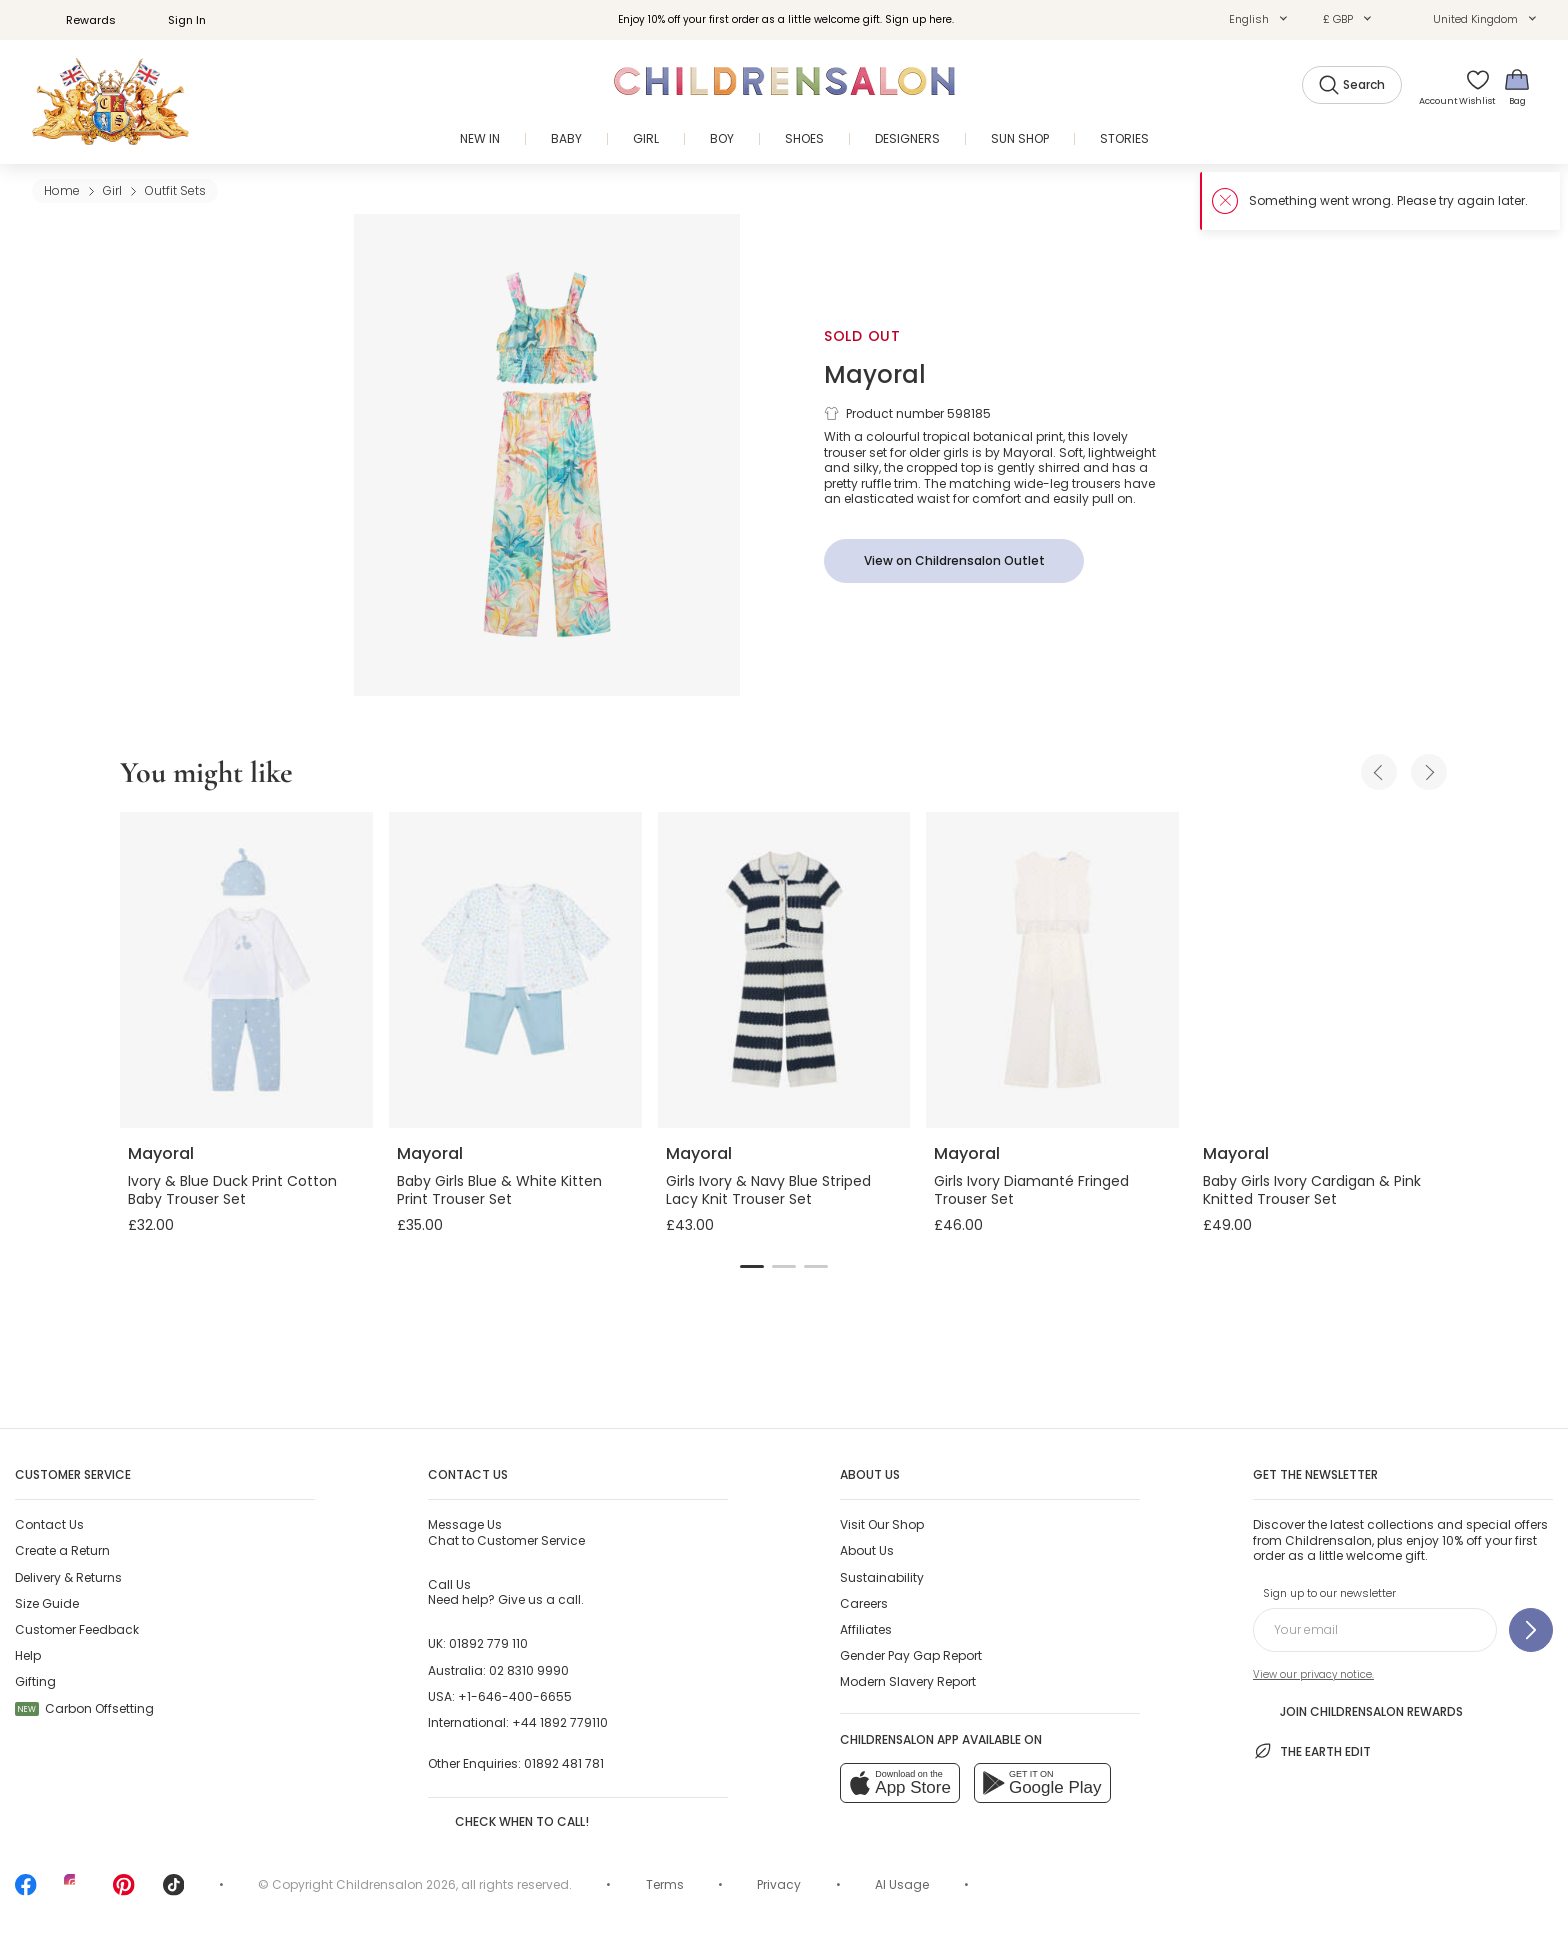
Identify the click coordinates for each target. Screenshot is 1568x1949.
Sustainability (882, 1577)
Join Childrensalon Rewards (1358, 1710)
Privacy (779, 1884)
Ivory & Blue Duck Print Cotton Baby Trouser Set (232, 1190)
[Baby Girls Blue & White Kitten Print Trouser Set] (515, 970)
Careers (864, 1603)
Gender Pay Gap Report (911, 1655)
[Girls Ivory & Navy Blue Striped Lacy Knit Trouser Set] (784, 970)
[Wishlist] (1471, 86)
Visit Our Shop (882, 1524)
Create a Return (62, 1550)
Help (28, 1655)
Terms (665, 1884)
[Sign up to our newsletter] (1531, 1630)
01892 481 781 (564, 1763)
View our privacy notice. (1313, 1674)
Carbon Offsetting (84, 1708)
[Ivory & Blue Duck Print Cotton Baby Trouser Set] (246, 970)
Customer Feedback (77, 1629)
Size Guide (47, 1603)
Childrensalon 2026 (396, 1884)
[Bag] (1517, 86)
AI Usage (902, 1884)
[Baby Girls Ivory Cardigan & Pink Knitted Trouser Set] (1321, 970)
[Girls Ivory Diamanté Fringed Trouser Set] (1052, 970)
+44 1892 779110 (560, 1722)
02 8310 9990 (529, 1670)
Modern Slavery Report (908, 1681)
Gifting (35, 1681)
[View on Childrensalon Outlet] (954, 561)
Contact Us (49, 1524)
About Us (867, 1550)
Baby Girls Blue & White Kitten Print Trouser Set (499, 1190)
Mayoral (875, 374)
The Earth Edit (1312, 1751)
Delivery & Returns (68, 1577)
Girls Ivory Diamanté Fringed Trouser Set (1031, 1190)
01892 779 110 (488, 1643)
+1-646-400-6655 (515, 1696)
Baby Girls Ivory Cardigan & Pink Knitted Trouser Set (1312, 1190)
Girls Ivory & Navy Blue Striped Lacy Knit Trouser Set (768, 1190)
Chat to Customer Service (506, 1532)
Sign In (176, 20)
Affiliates (866, 1629)
